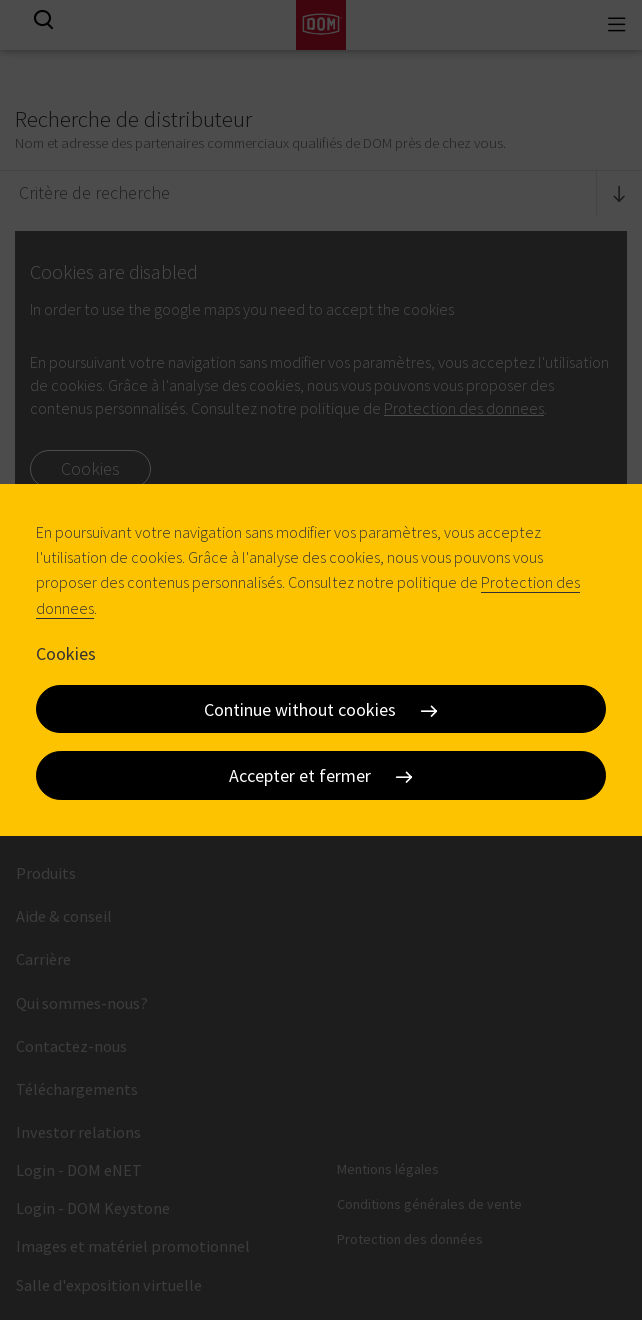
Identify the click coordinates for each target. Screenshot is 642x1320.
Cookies (66, 653)
